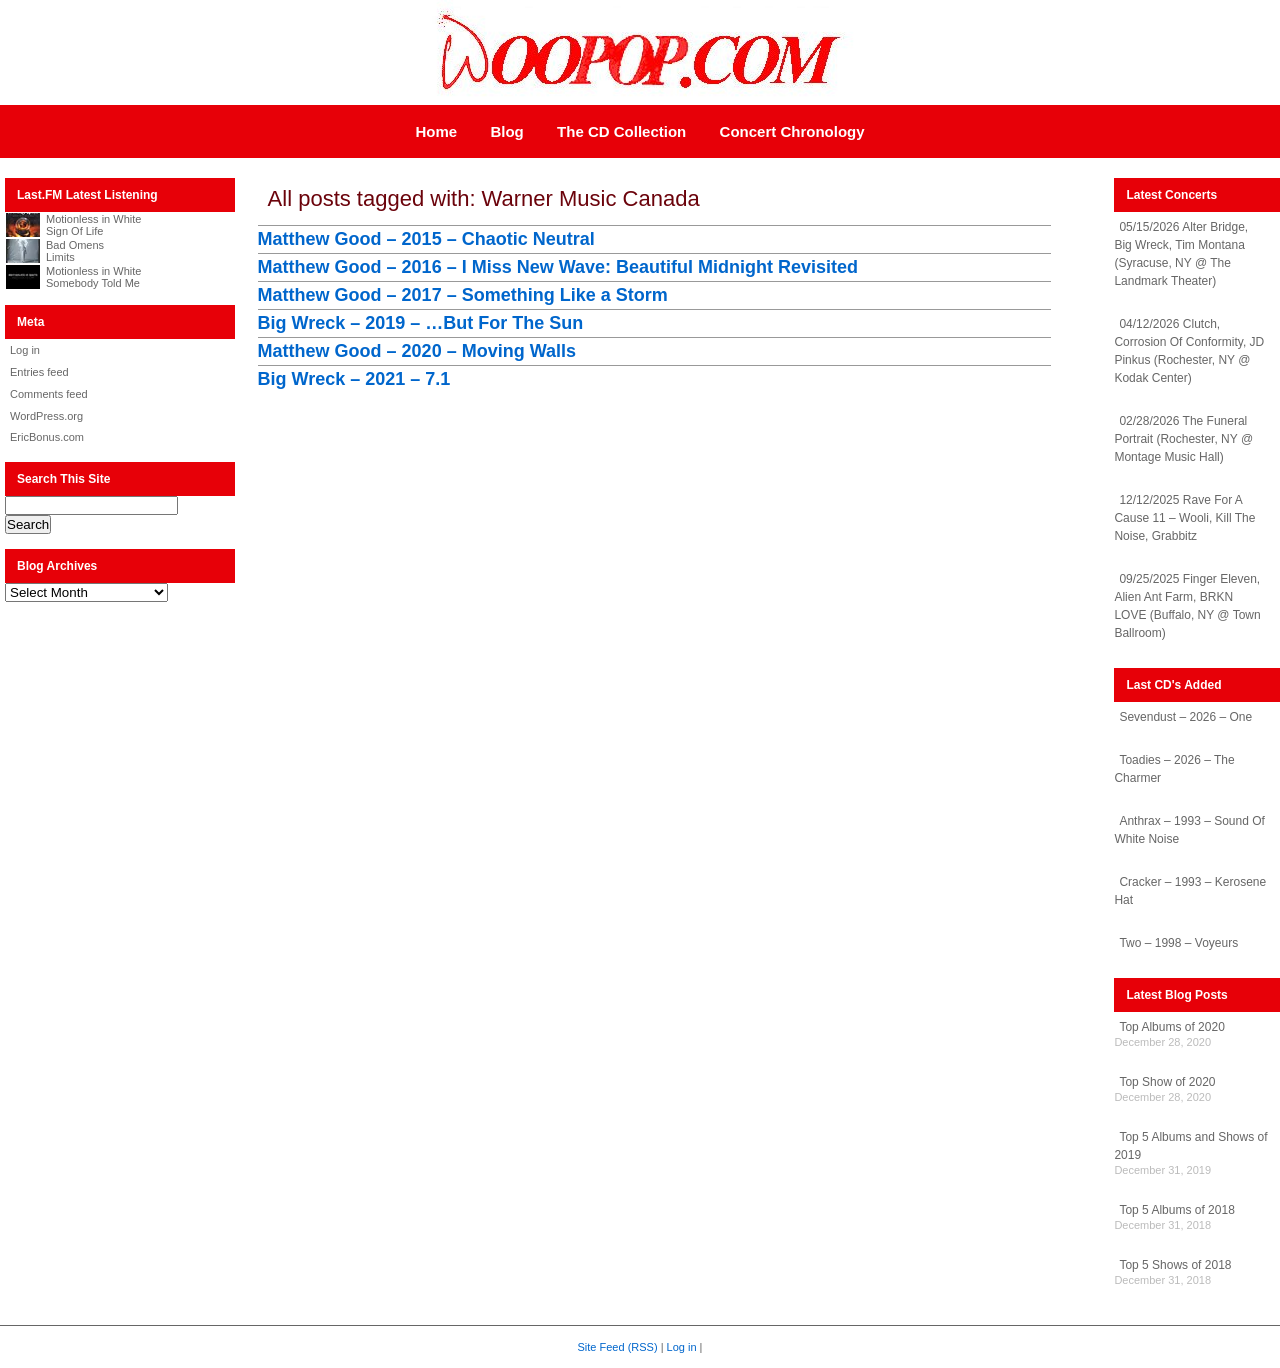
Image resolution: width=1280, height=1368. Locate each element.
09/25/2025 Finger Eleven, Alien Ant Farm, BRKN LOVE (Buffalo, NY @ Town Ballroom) (1187, 606)
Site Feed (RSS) (618, 1347)
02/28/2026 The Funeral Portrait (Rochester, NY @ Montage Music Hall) (1183, 439)
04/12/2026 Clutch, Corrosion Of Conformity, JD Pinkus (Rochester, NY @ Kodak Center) (1189, 351)
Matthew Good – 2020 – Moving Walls (417, 351)
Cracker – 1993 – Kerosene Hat (1190, 891)
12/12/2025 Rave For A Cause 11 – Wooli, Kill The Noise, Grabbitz (1184, 518)
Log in (25, 350)
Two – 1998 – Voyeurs (1178, 943)
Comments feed (49, 394)
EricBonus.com (47, 437)
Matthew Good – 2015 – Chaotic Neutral (426, 239)
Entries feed (39, 372)
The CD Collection (621, 131)
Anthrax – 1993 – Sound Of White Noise (1189, 830)
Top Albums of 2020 (1171, 1027)
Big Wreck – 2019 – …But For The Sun (421, 323)
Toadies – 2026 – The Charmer (1174, 769)
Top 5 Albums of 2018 (1176, 1210)
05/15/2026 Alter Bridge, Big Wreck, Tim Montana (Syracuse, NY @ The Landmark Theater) (1181, 254)
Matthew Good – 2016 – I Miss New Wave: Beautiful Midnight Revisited (558, 267)
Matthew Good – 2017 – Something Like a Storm (463, 295)
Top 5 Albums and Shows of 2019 (1190, 1146)
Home (436, 131)
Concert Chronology (792, 131)
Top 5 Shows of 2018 (1175, 1265)
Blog (506, 131)
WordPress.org (46, 416)
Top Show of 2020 (1167, 1082)
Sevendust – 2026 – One (1185, 717)
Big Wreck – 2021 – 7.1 (354, 379)
